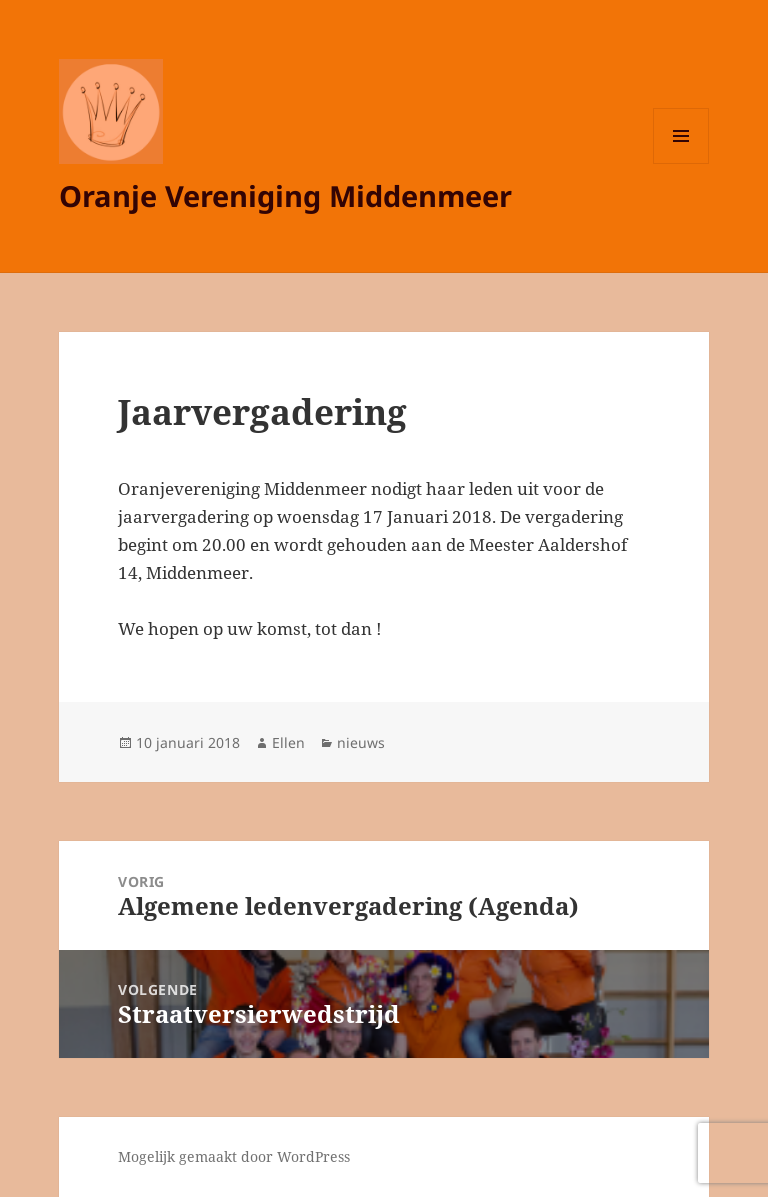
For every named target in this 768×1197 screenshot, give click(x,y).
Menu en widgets (681, 163)
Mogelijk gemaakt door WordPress (234, 1156)
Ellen (288, 742)
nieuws (361, 742)
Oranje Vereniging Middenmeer (285, 195)
